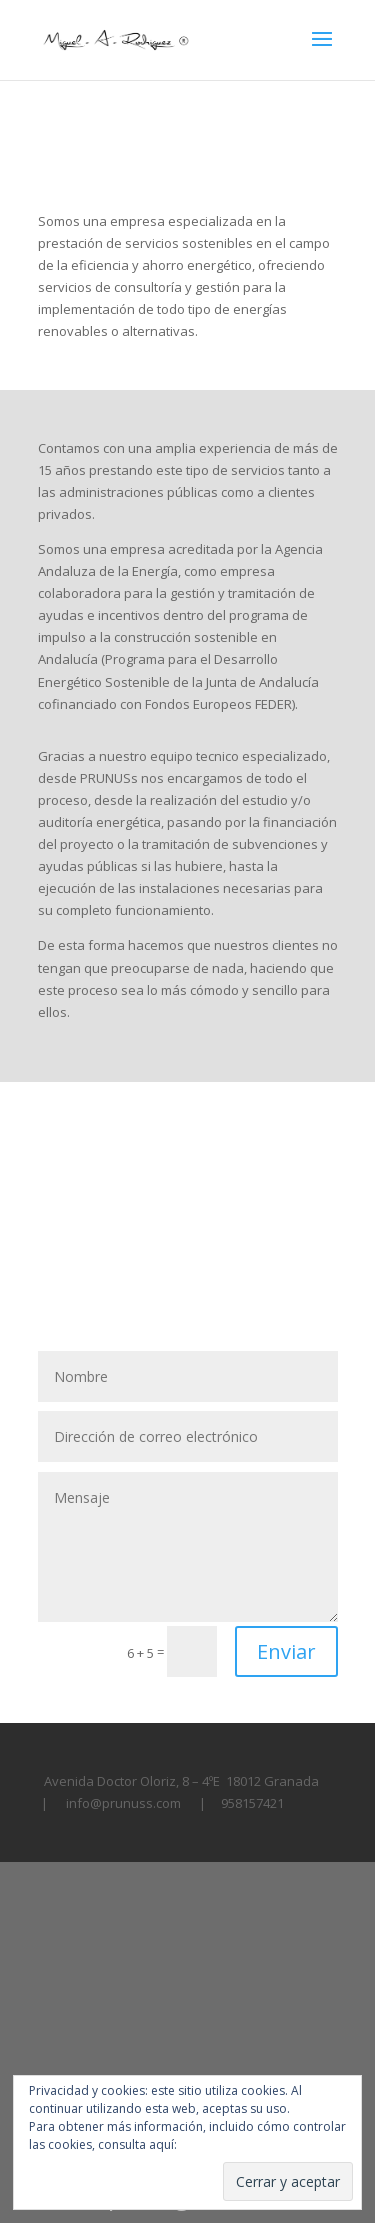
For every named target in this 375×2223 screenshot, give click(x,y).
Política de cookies (233, 2144)
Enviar (286, 1651)
